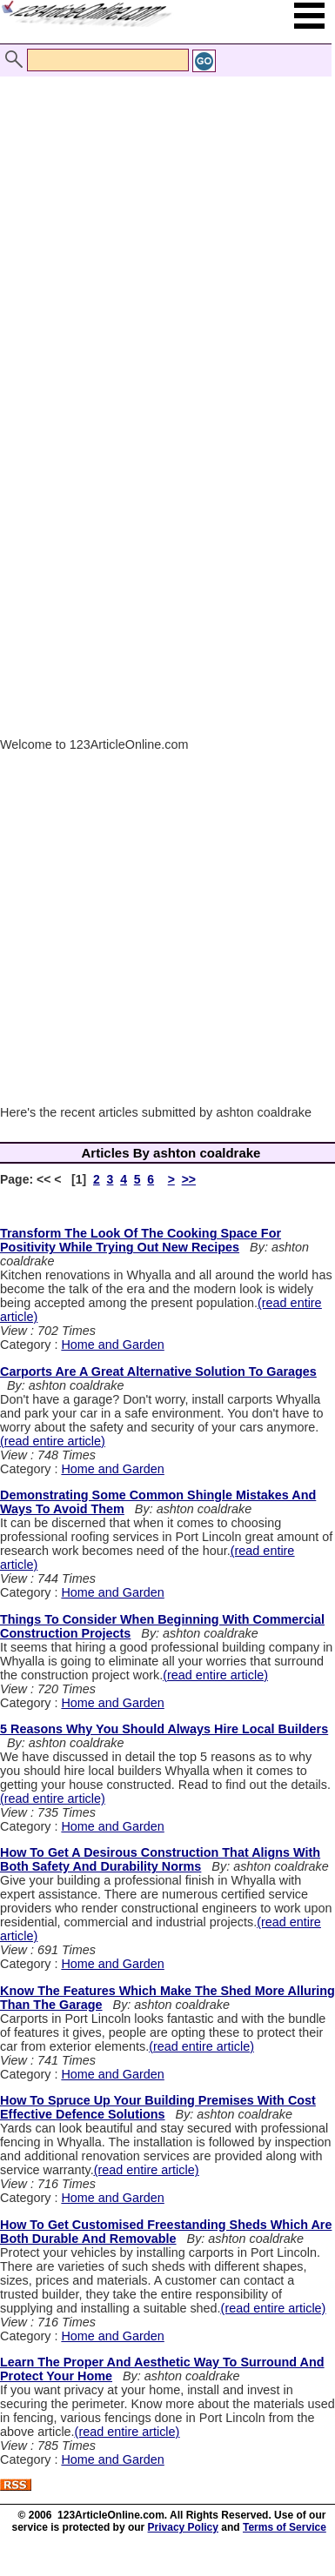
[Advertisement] (163, 226)
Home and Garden (112, 1344)
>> (189, 1179)
